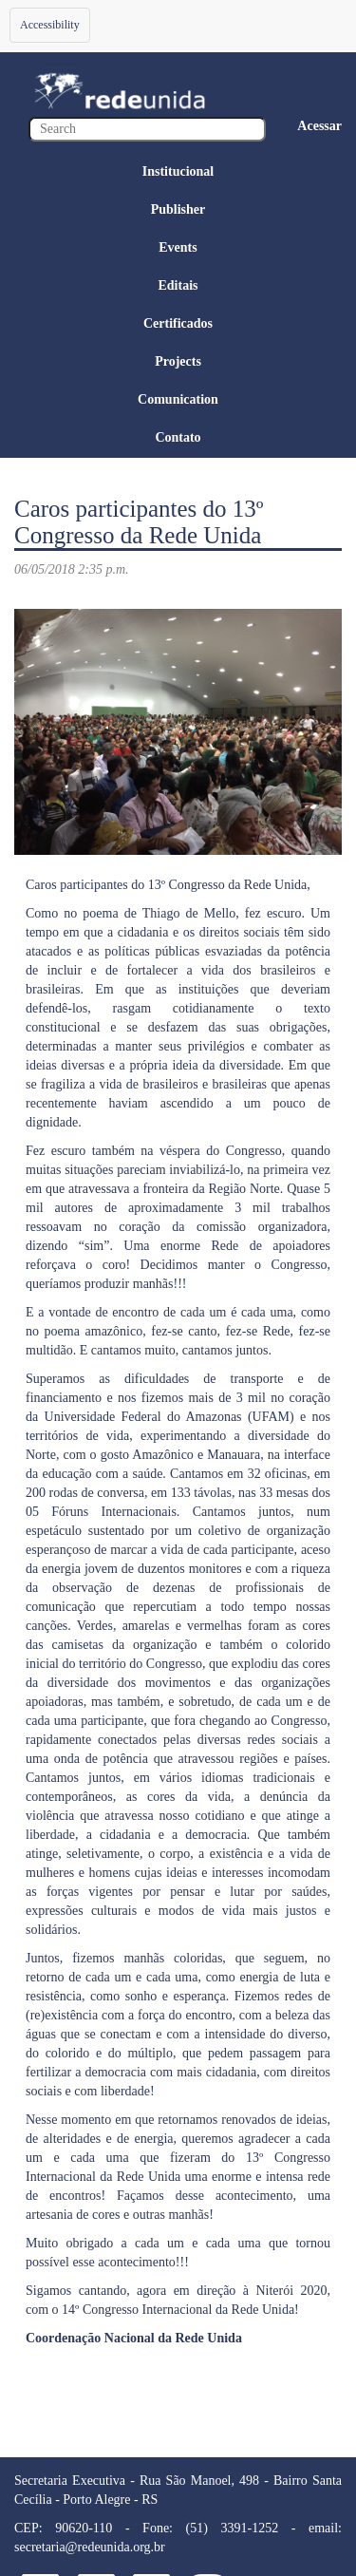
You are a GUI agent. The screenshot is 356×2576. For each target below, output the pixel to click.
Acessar (319, 126)
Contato (177, 437)
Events (178, 247)
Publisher (178, 209)
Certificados (178, 323)
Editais (177, 285)
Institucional (178, 171)
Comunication (178, 399)
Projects (178, 361)
